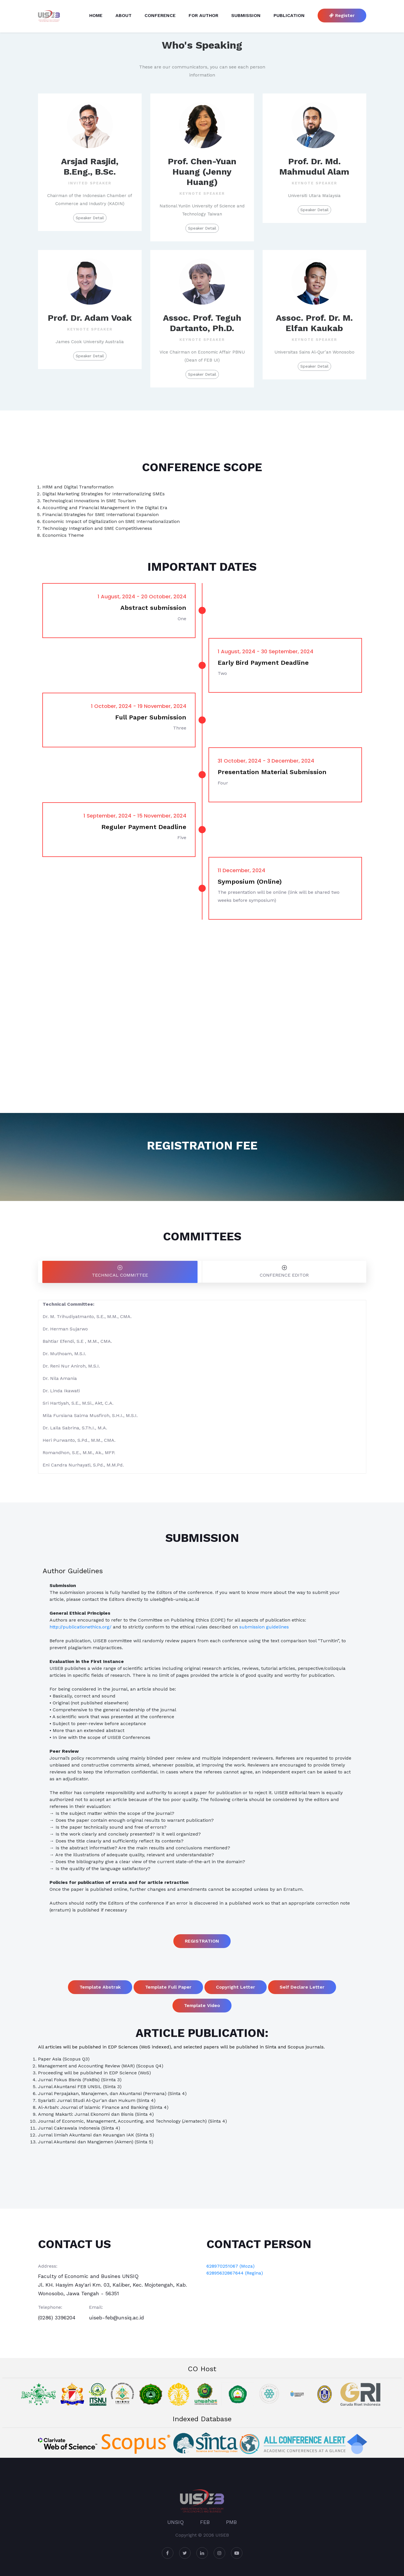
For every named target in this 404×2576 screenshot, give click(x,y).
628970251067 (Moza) (230, 2266)
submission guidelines (264, 1627)
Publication (289, 15)
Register (342, 15)
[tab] (120, 1272)
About (123, 15)
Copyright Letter (235, 1987)
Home (96, 15)
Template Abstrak (100, 1987)
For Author (203, 15)
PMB (231, 2522)
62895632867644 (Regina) (234, 2273)
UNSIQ (175, 2522)
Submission (246, 15)
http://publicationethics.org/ (80, 1627)
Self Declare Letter (302, 1987)
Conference (160, 15)
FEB (205, 2522)
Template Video (202, 2005)
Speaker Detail (90, 217)
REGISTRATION (202, 1941)
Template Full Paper (168, 1987)
